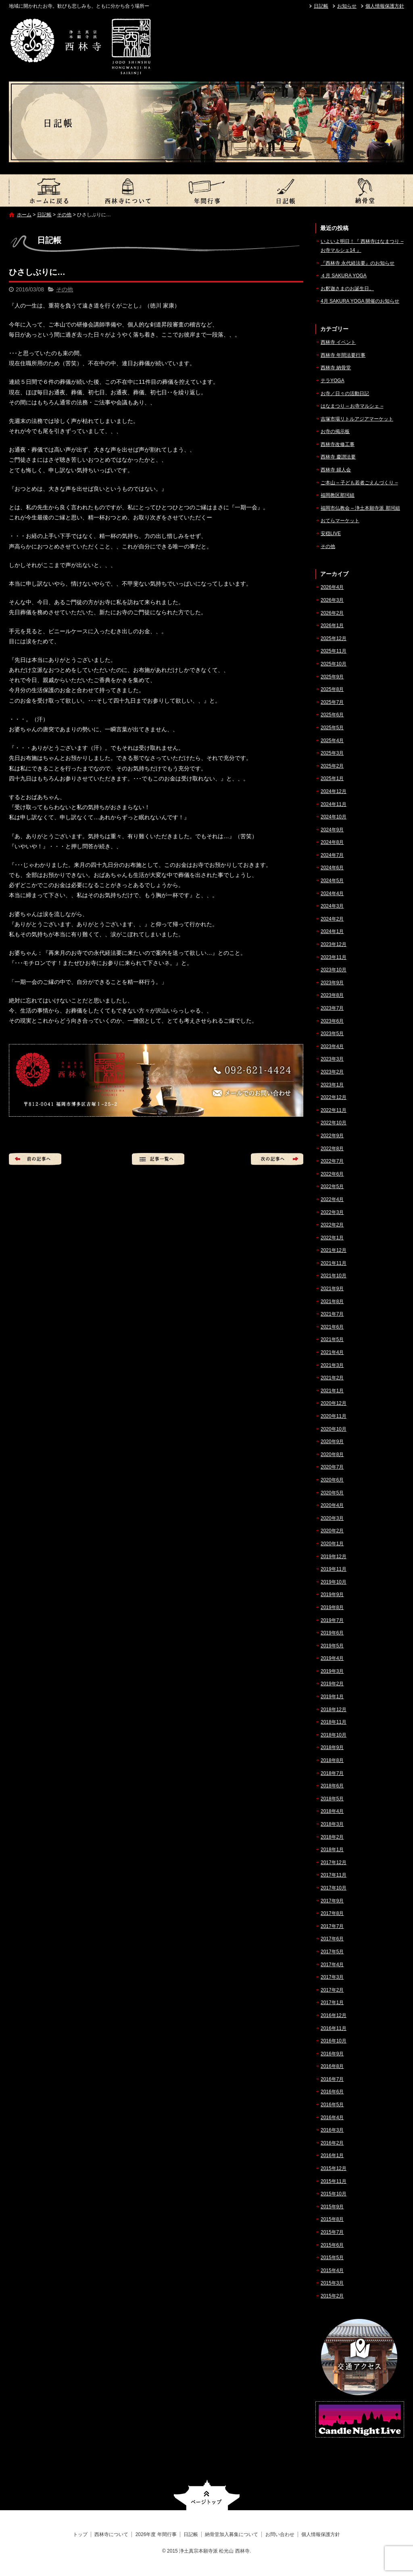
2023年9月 (332, 983)
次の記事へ (277, 1159)
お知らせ (347, 6)
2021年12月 (333, 1250)
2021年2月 (332, 1378)
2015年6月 (332, 2245)
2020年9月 (332, 1441)
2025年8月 (332, 689)
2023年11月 (333, 957)
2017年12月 (333, 1862)
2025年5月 (332, 727)
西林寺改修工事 (338, 444)
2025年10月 (333, 664)
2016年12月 (333, 2015)
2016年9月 (332, 2054)
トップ (48, 190)
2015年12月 (333, 2168)
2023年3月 (332, 1059)
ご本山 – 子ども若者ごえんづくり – (359, 482)
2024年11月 (333, 804)
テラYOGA (332, 380)
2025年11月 (333, 651)
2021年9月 (332, 1288)
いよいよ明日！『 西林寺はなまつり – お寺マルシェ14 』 (362, 246)
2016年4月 (332, 2117)
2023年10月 (333, 970)
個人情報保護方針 (384, 6)
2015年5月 (332, 2257)
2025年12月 (333, 638)
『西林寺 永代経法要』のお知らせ (357, 263)
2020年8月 (332, 1454)
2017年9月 (332, 1901)
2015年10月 (333, 2194)
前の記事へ (35, 1159)
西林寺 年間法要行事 (343, 355)
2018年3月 (332, 1824)
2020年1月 (332, 1543)
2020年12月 (333, 1403)
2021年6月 (332, 1327)
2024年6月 (332, 868)
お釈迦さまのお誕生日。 (347, 288)
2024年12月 (333, 791)
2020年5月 (332, 1493)
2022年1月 (332, 1238)
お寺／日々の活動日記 (345, 393)
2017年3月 (332, 1977)
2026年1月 (332, 625)
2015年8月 (332, 2219)
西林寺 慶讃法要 (338, 457)
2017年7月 (332, 1926)
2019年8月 (332, 1607)
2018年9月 (332, 1747)
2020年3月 (332, 1518)
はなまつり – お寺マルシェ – (352, 406)
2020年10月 (333, 1429)
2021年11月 (333, 1263)
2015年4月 (332, 2270)
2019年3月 (332, 1671)
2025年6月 (332, 715)
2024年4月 (332, 893)
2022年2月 (332, 1225)
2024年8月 (332, 842)
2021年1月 (332, 1391)
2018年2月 (332, 1837)
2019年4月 (332, 1658)
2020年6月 (332, 1480)
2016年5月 (332, 2104)
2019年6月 (332, 1633)
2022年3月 (332, 1212)
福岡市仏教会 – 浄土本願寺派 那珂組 (360, 508)
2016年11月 (333, 2028)
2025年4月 (332, 740)
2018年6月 (332, 1786)
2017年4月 (332, 1964)
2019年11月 (333, 1569)
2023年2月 (332, 1072)
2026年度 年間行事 (206, 190)
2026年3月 (332, 600)
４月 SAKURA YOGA (344, 275)
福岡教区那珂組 (338, 495)
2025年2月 (332, 766)
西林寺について (127, 190)
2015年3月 (332, 2283)
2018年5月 (332, 1799)
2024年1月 (332, 931)
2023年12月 (333, 944)
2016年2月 (332, 2143)
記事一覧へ (158, 1159)
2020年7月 (332, 1467)
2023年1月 (332, 1085)
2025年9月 (332, 677)
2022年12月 (333, 1097)
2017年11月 (333, 1875)
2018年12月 (333, 1709)
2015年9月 (332, 2207)
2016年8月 (332, 2066)
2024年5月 (332, 880)
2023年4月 (332, 1046)
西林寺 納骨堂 (336, 367)
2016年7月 (332, 2079)
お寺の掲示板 (335, 431)
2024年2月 (332, 919)
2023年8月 (332, 995)
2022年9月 (332, 1135)
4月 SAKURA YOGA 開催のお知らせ (360, 301)
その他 (64, 215)
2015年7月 (332, 2232)
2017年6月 (332, 1939)
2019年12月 (333, 1556)
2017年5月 (332, 1951)
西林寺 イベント (338, 342)
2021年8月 (332, 1301)
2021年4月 (332, 1352)
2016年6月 (332, 2092)
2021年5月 (332, 1339)
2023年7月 (332, 1008)
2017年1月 (332, 2002)
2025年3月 (332, 753)
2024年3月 (332, 906)
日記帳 (321, 6)
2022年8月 (332, 1148)
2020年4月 (332, 1505)
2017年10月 (333, 1888)
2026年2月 (332, 613)
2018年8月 (332, 1760)
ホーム (24, 215)
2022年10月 (333, 1123)
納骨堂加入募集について (364, 190)
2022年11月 (333, 1110)
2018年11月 (333, 1722)
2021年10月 (333, 1276)
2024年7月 (332, 855)
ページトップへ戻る (207, 2495)
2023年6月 (332, 1021)
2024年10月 (333, 817)
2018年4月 (332, 1811)
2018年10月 (333, 1735)
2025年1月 (332, 778)
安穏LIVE (331, 533)
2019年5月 (332, 1646)
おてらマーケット (340, 520)
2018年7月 (332, 1773)
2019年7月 (332, 1620)
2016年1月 (332, 2155)
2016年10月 (333, 2041)
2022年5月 (332, 1186)
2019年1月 (332, 1696)
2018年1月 (332, 1849)
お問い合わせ (279, 2534)
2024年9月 (332, 830)
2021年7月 (332, 1314)
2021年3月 (332, 1365)
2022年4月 (332, 1199)
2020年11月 (333, 1416)
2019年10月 (333, 1582)
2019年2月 (332, 1684)
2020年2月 (332, 1531)
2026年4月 (332, 587)
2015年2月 (332, 2296)
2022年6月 (332, 1174)
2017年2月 (332, 1990)
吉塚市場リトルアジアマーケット (357, 419)
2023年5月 (332, 1033)
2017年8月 (332, 1913)
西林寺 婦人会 (336, 470)
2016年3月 (332, 2130)
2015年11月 (333, 2181)
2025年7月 (332, 702)
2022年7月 (332, 1161)
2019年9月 (332, 1594)
